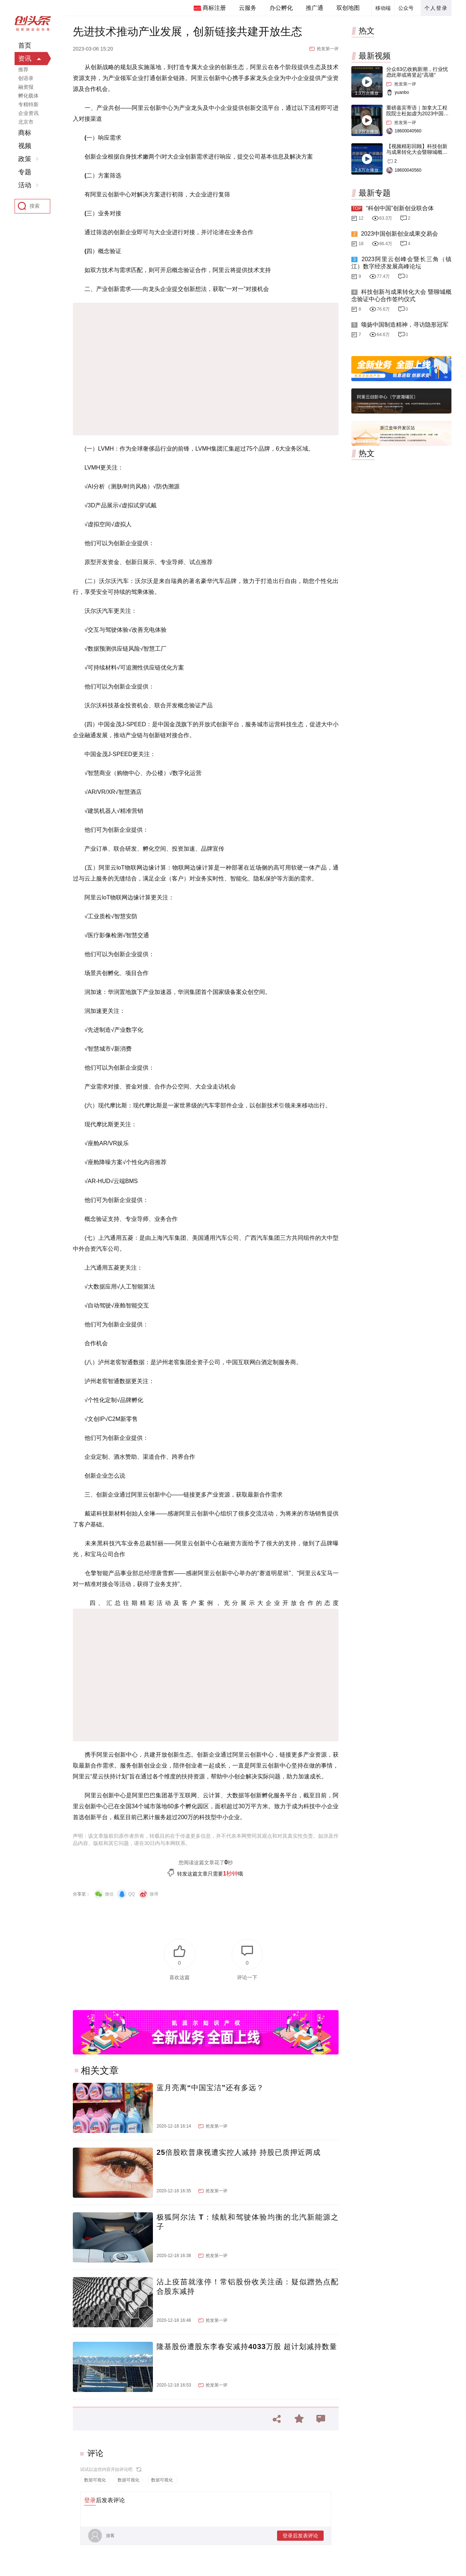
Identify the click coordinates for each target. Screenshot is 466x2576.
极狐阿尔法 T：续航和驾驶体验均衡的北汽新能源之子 (248, 2221)
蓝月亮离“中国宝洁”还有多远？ (210, 2088)
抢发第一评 (328, 48)
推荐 (23, 69)
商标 (24, 132)
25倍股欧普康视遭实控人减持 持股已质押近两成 (239, 2152)
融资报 (25, 87)
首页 (24, 45)
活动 (24, 185)
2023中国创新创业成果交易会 (399, 234)
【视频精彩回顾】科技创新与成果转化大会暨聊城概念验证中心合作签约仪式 (416, 152)
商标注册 (214, 8)
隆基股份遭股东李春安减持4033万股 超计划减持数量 (247, 2347)
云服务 (247, 8)
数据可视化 (95, 2480)
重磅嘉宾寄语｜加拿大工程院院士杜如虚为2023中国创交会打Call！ (417, 113)
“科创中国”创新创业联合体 (400, 208)
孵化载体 (28, 96)
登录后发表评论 (300, 2536)
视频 (24, 145)
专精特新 (28, 104)
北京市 (25, 122)
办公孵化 (281, 8)
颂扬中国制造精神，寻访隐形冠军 (404, 324)
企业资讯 (28, 113)
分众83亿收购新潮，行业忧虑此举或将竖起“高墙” (417, 72)
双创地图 (348, 8)
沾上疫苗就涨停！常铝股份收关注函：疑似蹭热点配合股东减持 (248, 2286)
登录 (90, 2500)
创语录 (25, 78)
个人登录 (436, 8)
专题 (24, 172)
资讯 (24, 58)
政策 (24, 159)
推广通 (314, 8)
